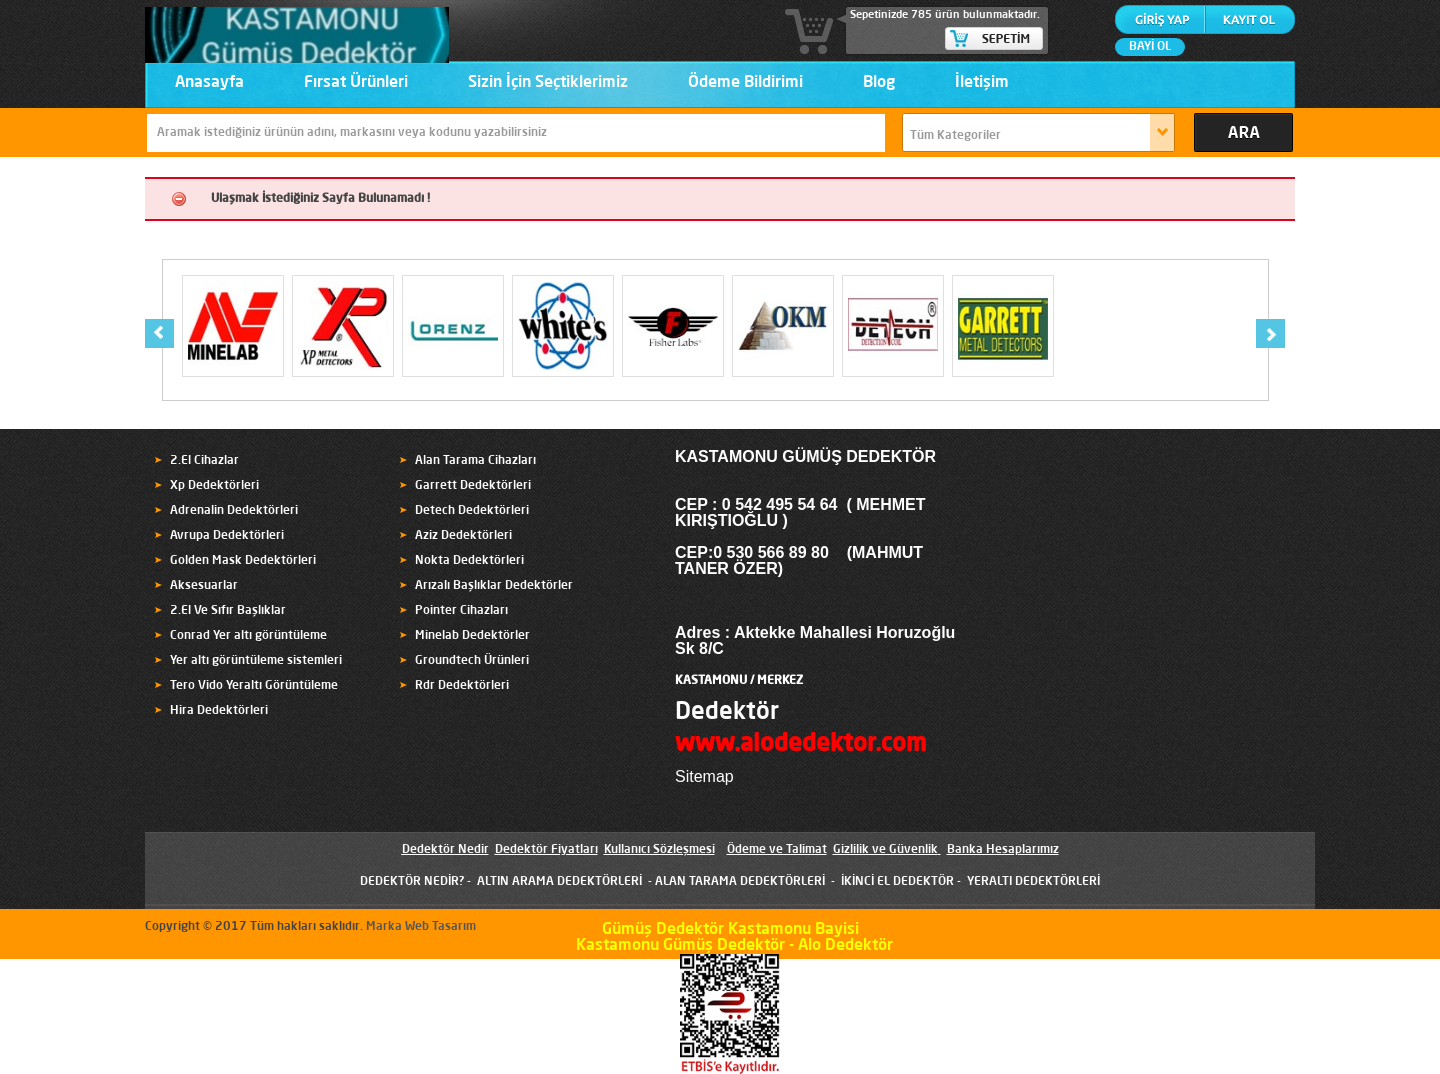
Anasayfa (209, 83)
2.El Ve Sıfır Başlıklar (228, 611)
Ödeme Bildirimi (745, 83)
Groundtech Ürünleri (472, 661)
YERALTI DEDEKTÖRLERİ (1033, 882)
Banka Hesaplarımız (1003, 850)
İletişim (982, 83)
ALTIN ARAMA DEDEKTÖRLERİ (559, 882)
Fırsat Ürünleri (356, 83)
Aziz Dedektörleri (463, 536)
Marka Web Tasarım (421, 927)
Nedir (472, 850)
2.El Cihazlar (204, 461)
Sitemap (704, 776)
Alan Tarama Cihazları (475, 461)
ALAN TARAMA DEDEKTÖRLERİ (740, 882)
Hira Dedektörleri (219, 711)
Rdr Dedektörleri (462, 686)
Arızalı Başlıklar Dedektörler (494, 586)
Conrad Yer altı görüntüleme (248, 636)
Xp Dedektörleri (214, 486)
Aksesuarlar (204, 586)
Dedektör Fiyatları (546, 850)
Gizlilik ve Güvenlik (885, 850)
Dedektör (727, 713)
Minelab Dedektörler (472, 636)
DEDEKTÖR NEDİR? (412, 882)
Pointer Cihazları (461, 611)
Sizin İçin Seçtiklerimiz (548, 83)
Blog (879, 83)
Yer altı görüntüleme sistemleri (256, 661)
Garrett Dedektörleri (473, 486)
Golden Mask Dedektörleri (243, 561)
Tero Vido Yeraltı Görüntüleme (254, 686)
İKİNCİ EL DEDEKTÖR (897, 882)
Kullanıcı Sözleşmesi (659, 850)
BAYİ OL (1150, 47)
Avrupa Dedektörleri (227, 536)
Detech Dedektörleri (472, 511)
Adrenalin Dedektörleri (234, 511)
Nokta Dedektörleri (469, 561)
